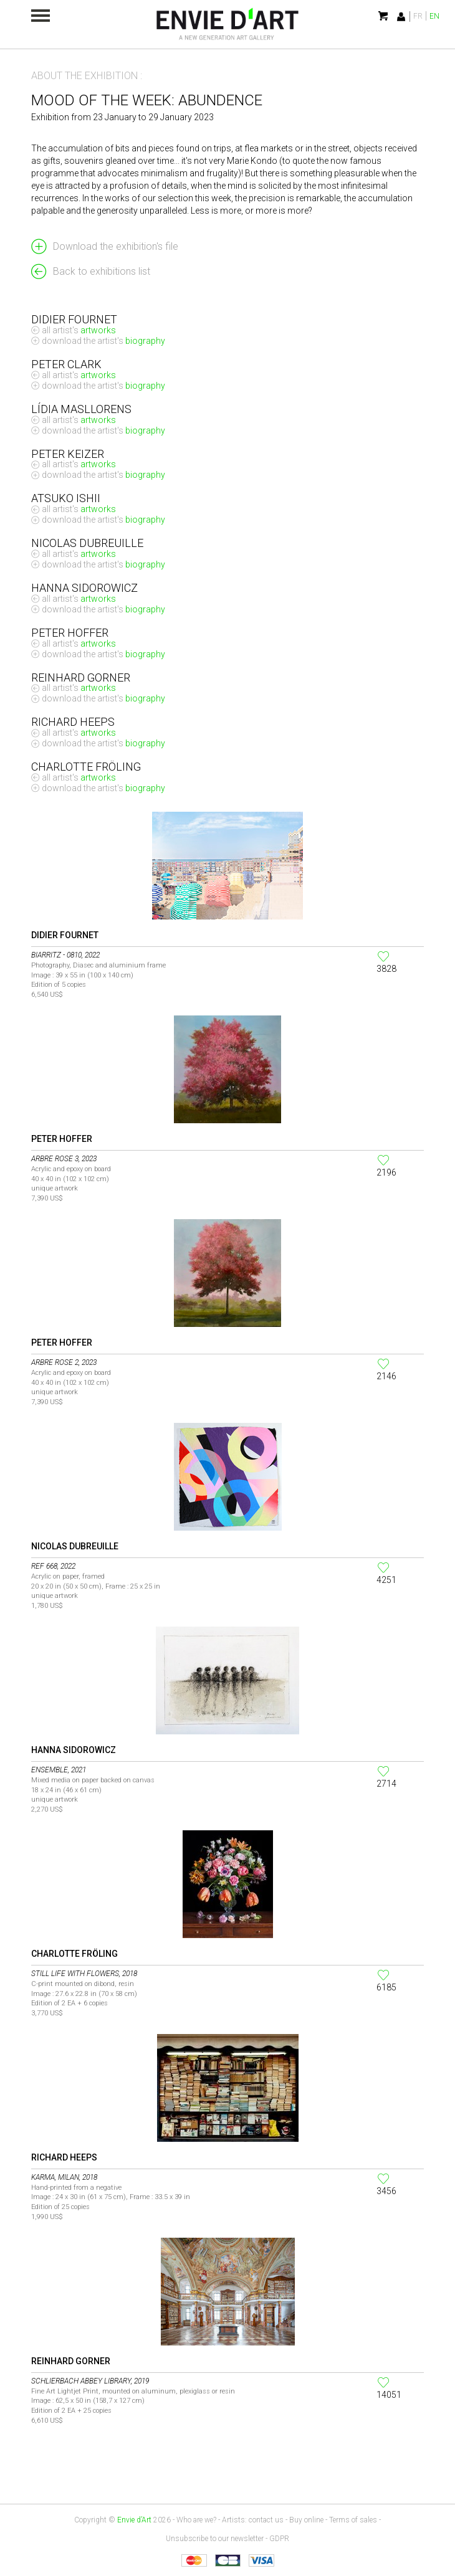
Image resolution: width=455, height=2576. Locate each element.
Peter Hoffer (61, 1139)
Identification (401, 16)
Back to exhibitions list (101, 271)
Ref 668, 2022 (53, 1566)
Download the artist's (103, 341)
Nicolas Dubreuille (74, 1546)
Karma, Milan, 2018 (64, 2177)
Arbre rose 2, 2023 (64, 1362)
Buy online (306, 2520)
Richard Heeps (64, 2157)
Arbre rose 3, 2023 (64, 1158)
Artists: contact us (253, 2520)
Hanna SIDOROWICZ (73, 1750)
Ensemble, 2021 (58, 1770)
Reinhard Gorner (70, 2361)
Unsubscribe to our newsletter (215, 2538)
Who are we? (196, 2520)
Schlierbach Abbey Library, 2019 (90, 2381)
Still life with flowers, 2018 (84, 1973)
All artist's (79, 330)
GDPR (279, 2538)
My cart (384, 16)
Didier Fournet (64, 935)
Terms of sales (353, 2520)
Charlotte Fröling (74, 1954)
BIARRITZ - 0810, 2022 (65, 955)
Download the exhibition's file (115, 246)
